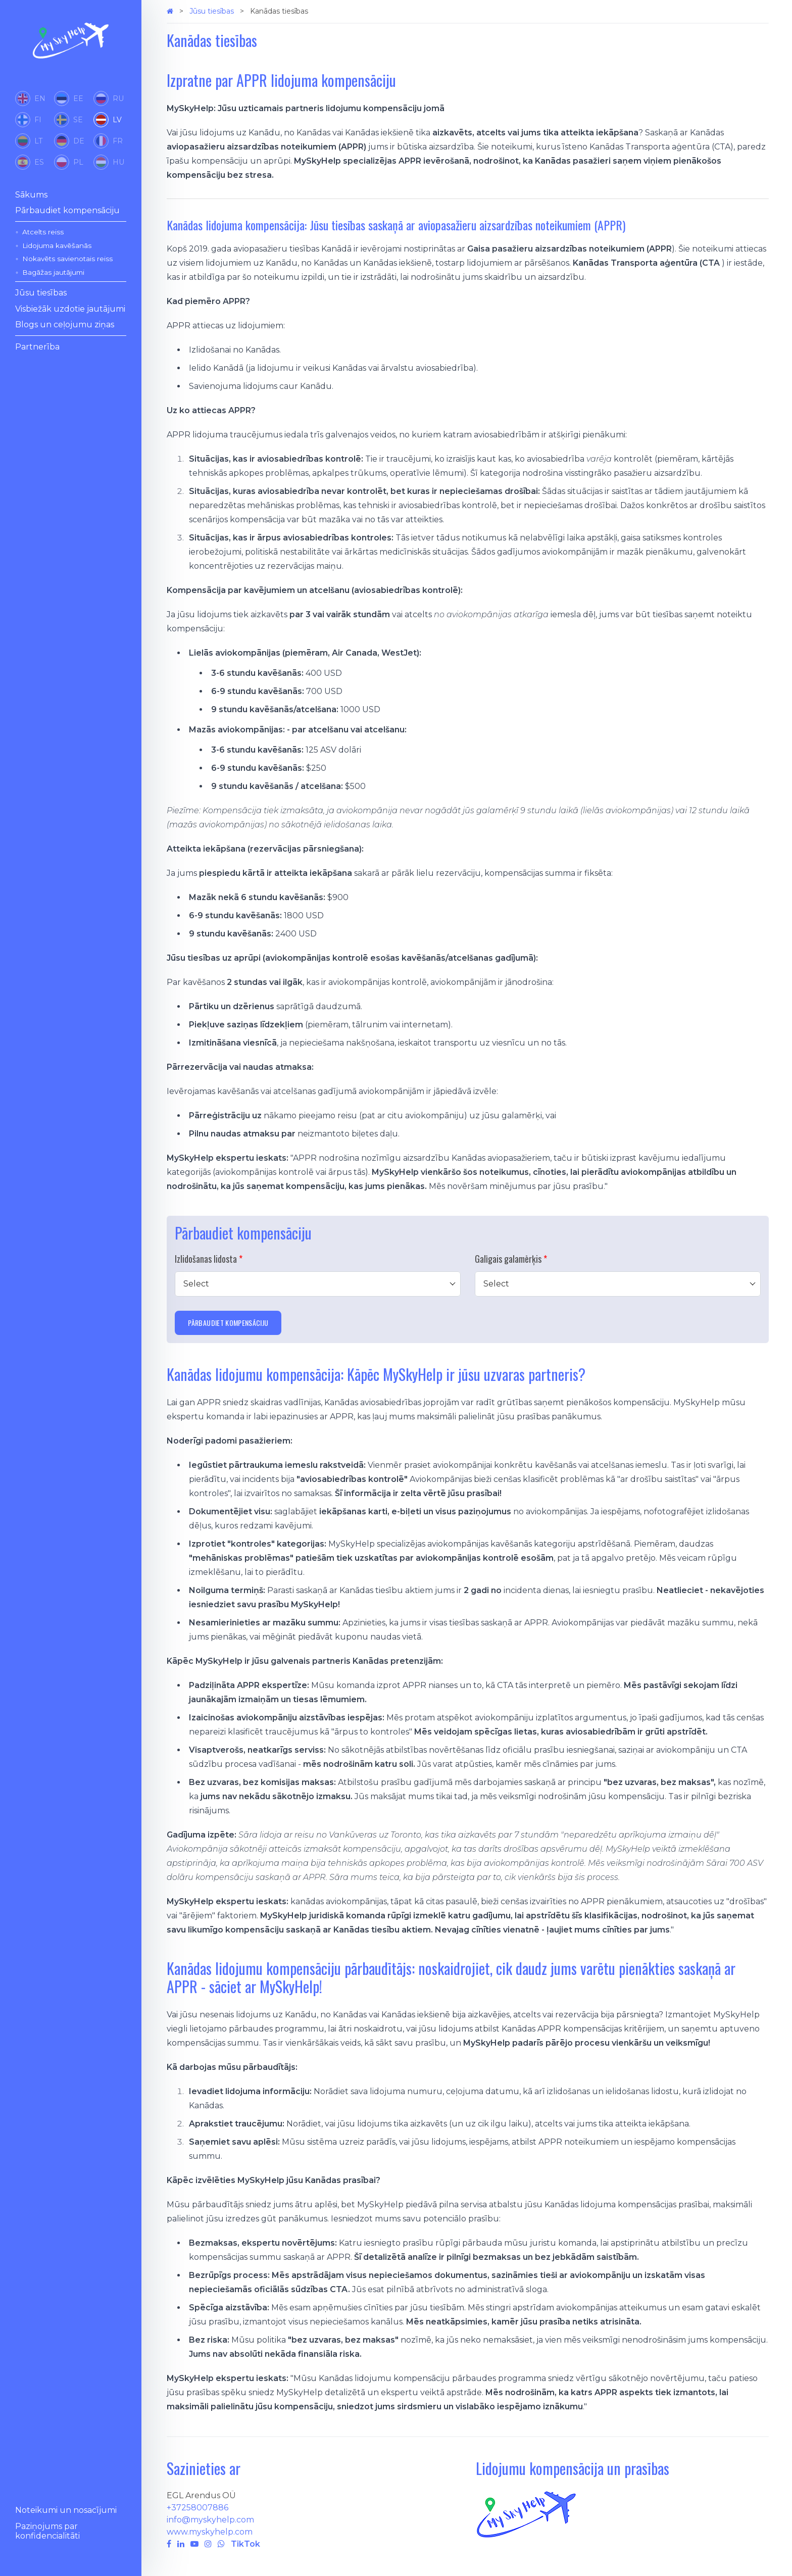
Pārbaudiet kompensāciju (67, 210)
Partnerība (37, 347)
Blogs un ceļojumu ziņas (64, 324)
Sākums (31, 195)
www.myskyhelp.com (210, 2532)
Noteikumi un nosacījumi (66, 2510)
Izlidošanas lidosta (206, 1258)
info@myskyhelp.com (210, 2519)
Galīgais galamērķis (508, 1258)
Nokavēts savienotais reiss (67, 259)
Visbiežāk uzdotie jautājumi (70, 309)
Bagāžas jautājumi (53, 272)
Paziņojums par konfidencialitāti (47, 2531)
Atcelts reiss (43, 232)
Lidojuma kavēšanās (56, 245)
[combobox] (318, 1284)
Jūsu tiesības (41, 293)
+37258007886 (197, 2507)
